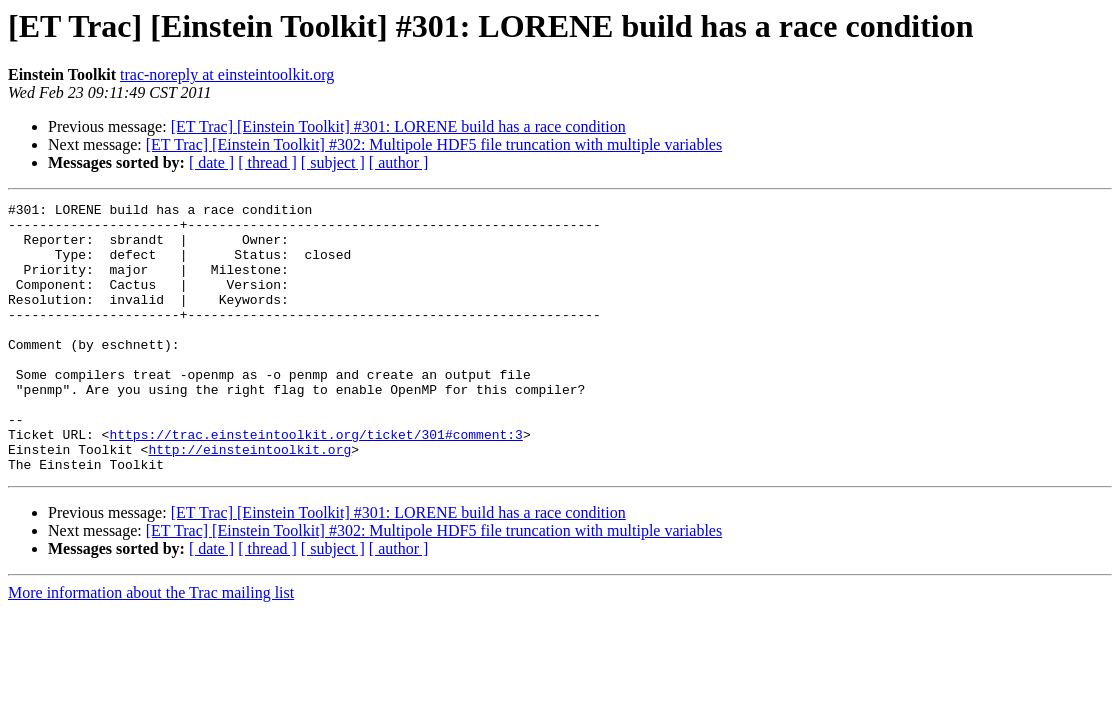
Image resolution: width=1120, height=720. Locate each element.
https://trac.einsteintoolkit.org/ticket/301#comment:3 (315, 482)
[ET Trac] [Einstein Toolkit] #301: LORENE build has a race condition (398, 126)
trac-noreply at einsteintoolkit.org (227, 74)
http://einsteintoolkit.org (249, 500)
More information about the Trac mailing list (151, 646)
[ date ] (211, 162)
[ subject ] (333, 162)
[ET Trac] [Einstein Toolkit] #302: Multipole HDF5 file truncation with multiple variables (434, 144)
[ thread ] (267, 162)
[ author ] (399, 162)
